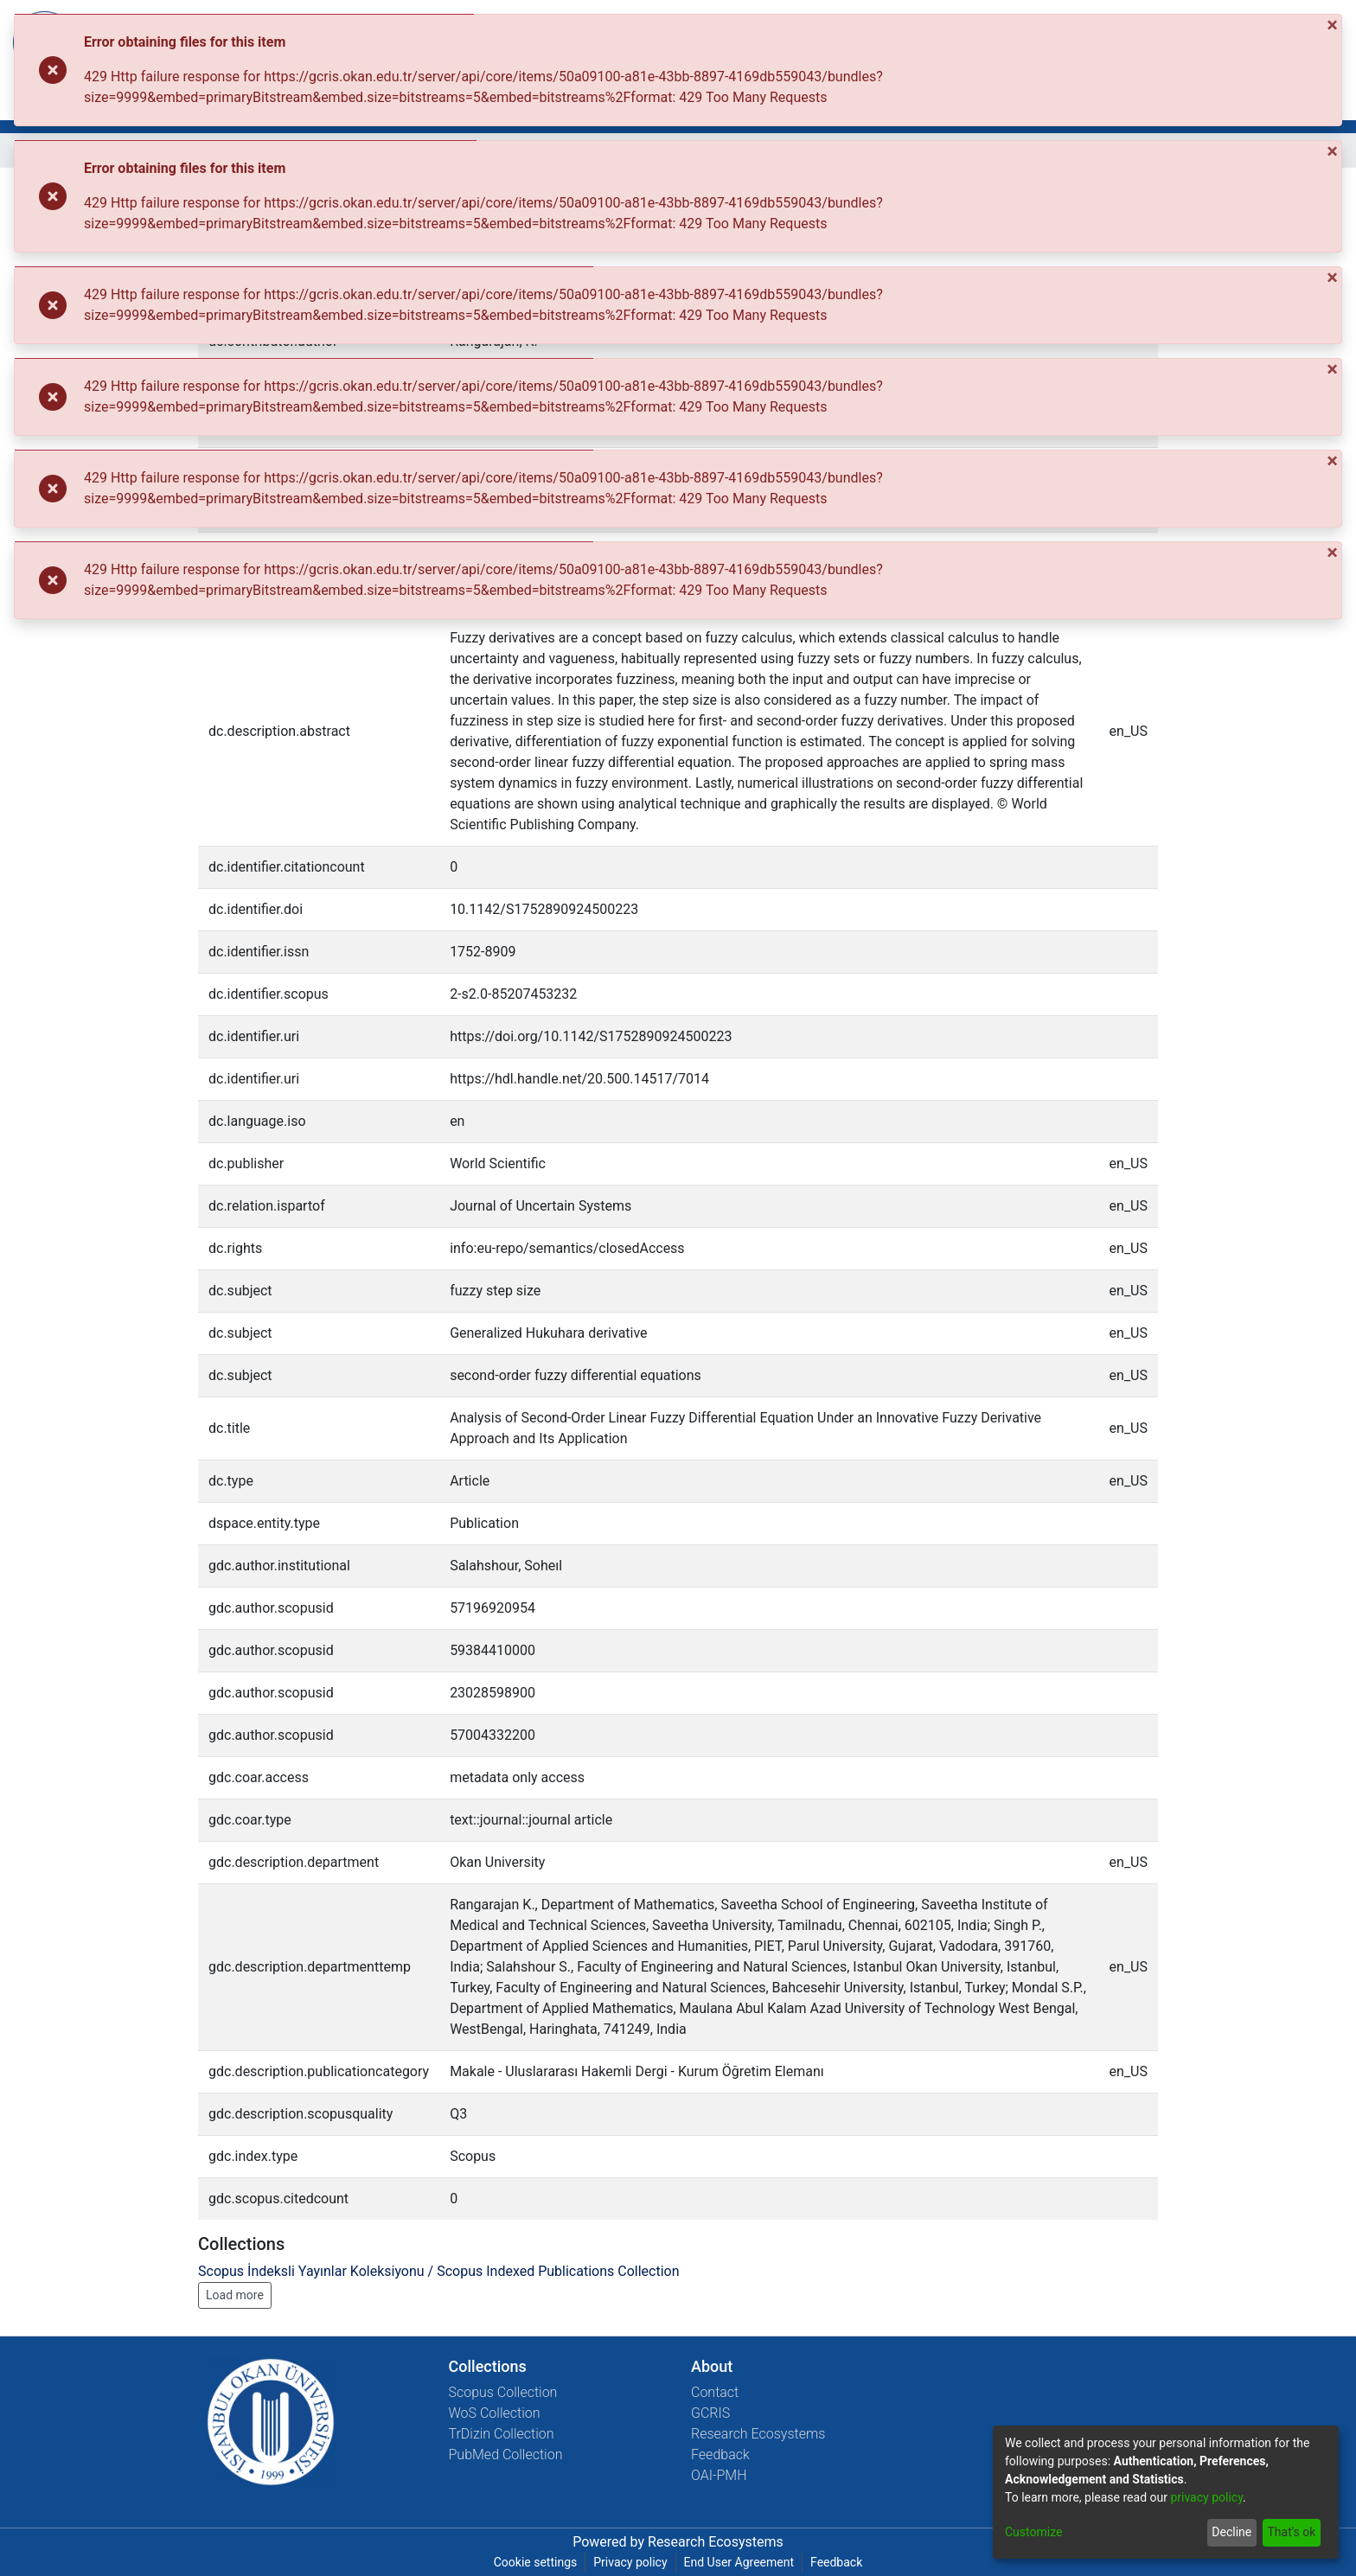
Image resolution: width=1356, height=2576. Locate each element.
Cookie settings (536, 2562)
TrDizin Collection (501, 2434)
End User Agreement (739, 2562)
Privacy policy (630, 2562)
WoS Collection (494, 2413)
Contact (715, 2392)
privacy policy (1206, 2497)
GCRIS (710, 2413)
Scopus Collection (503, 2392)
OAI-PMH (719, 2475)
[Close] (1334, 25)
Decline (1231, 2532)
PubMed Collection (506, 2454)
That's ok (1291, 2532)
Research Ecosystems (758, 2434)
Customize (1033, 2532)
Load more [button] (235, 2295)
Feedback (720, 2454)
